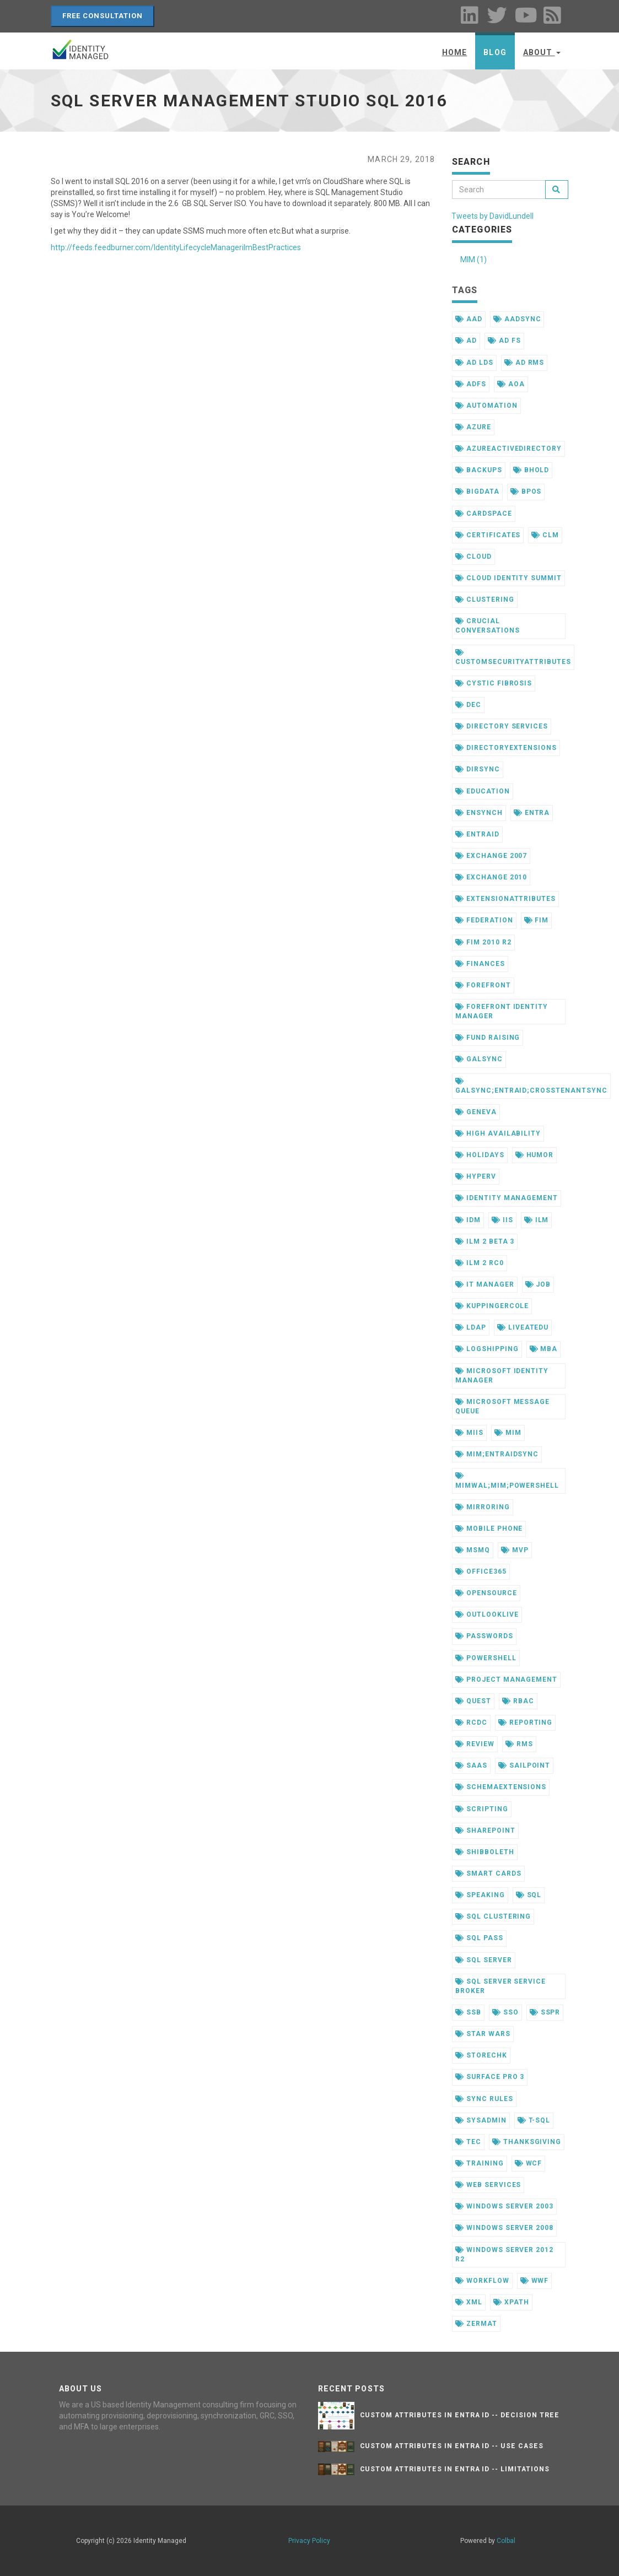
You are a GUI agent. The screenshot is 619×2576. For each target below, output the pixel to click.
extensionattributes (505, 899)
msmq (472, 1550)
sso (505, 2012)
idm (468, 1220)
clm (545, 535)
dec (468, 705)
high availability (498, 1133)
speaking (480, 1895)
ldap (470, 1327)
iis (502, 1220)
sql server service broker (500, 1986)
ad (466, 340)
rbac (518, 1701)
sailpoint (524, 1765)
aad (468, 319)
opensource (486, 1593)
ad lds (474, 362)
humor (534, 1155)
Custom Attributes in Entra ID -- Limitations (455, 2469)
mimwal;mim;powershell (507, 1480)
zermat (476, 2323)
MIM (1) (473, 259)
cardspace (483, 513)
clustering (484, 599)
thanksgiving (526, 2142)
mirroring (482, 1507)
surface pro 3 (489, 2077)
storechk (481, 2055)
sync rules (484, 2099)
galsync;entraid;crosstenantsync (531, 1086)
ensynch (479, 813)
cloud (473, 556)
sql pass (479, 1938)
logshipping (487, 1349)
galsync (479, 1059)
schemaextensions (500, 1787)
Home (454, 52)
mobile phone (489, 1528)
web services (488, 2185)
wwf (534, 2281)
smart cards (488, 1873)
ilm (536, 1220)
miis (469, 1432)
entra (532, 813)
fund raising (487, 1037)
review (474, 1744)
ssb (468, 2012)
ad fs (504, 340)
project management (506, 1679)
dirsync (477, 769)
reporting (525, 1722)
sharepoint (485, 1830)
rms (519, 1744)
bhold (531, 470)
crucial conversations (487, 625)
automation (486, 405)
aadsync (517, 319)
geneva (476, 1112)
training (479, 2163)
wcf (528, 2163)
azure (473, 427)
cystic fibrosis (493, 683)
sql (529, 1895)
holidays (479, 1155)
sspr (545, 2012)
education (482, 791)
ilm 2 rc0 (479, 1263)
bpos (526, 491)
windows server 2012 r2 (504, 2254)
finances (480, 964)
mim (507, 1432)
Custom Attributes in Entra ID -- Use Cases (451, 2446)
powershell (485, 1658)
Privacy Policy (309, 2541)
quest (473, 1701)
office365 (481, 1571)
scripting (481, 1809)
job (538, 1284)
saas (471, 1765)
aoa (511, 384)
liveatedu (523, 1327)
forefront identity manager (501, 1011)
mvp (515, 1550)
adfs (470, 384)
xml (468, 2302)
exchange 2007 (491, 856)
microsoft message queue (502, 1406)
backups (478, 470)
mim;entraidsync (497, 1454)
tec (468, 2142)
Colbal (506, 2541)
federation (484, 920)
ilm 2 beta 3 (484, 1241)
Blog (494, 52)
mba (544, 1349)
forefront (483, 985)
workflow (482, 2281)
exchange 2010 (491, 877)
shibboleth (484, 1852)
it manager (484, 1284)
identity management (506, 1198)
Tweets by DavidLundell (492, 216)
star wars (482, 2034)
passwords (484, 1636)
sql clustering (493, 1916)
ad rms (524, 362)
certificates (487, 535)
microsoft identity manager (501, 1375)
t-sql (534, 2120)
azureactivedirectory (508, 448)
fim (536, 920)
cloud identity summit (508, 578)
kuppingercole (492, 1306)
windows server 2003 (504, 2206)
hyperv (475, 1176)
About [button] (542, 52)
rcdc (471, 1722)
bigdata (477, 491)
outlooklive (487, 1614)
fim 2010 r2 (483, 942)
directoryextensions (506, 748)
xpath (511, 2302)
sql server (483, 1960)
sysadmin (481, 2120)
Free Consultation (102, 16)
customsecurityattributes (513, 657)
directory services (501, 726)
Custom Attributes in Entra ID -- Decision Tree (459, 2415)
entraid (477, 834)
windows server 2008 (504, 2228)
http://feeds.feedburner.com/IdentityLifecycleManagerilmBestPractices (176, 247)
